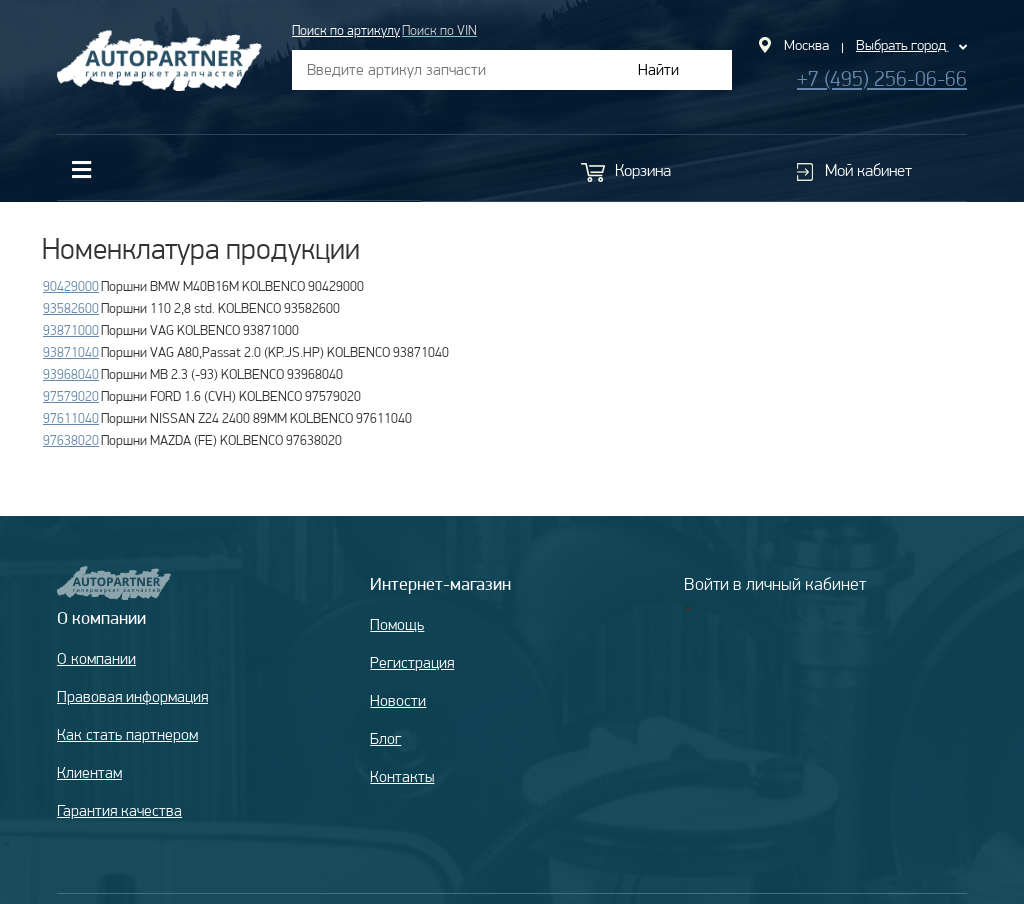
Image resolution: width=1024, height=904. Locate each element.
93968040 (71, 374)
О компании (96, 658)
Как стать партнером (127, 734)
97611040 (71, 418)
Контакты (402, 776)
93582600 (71, 308)
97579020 (71, 396)
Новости (398, 700)
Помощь (397, 624)
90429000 (71, 286)
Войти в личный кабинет (775, 583)
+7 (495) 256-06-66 (882, 78)
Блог (385, 738)
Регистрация (412, 662)
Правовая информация (132, 696)
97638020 (71, 440)
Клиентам (89, 772)
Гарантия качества (119, 810)
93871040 (71, 352)
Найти (658, 69)
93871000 (71, 330)
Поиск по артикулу (346, 30)
